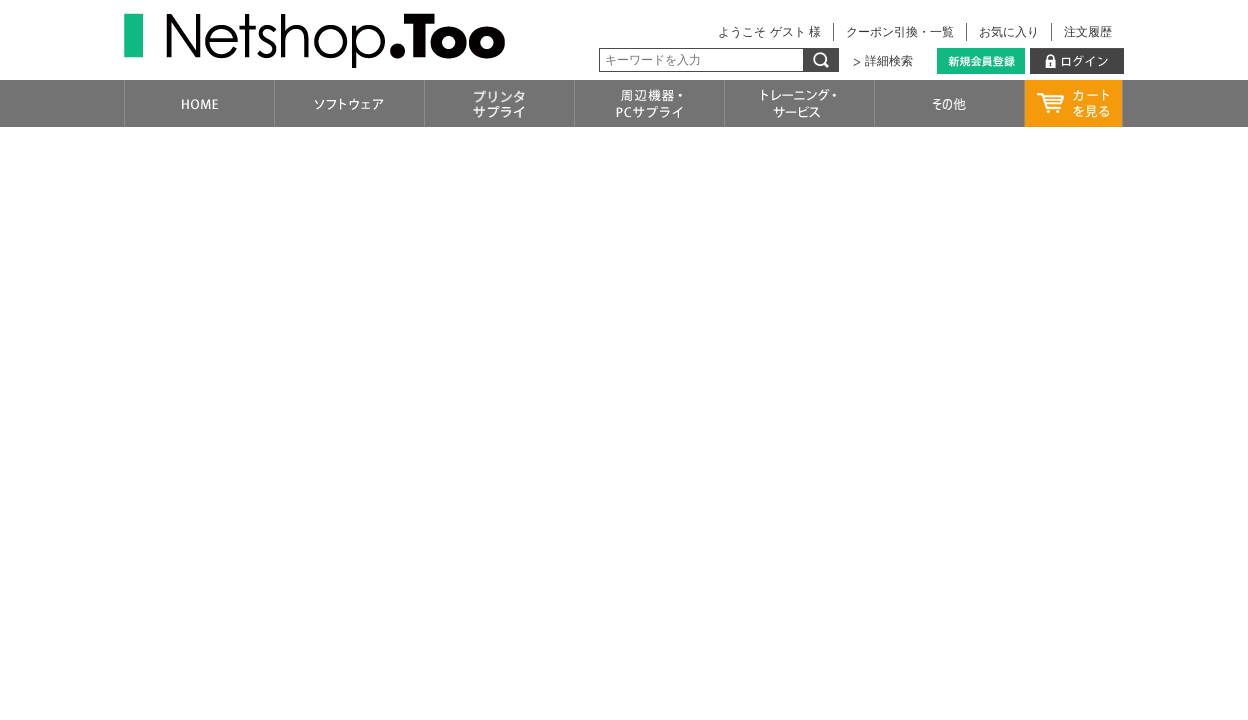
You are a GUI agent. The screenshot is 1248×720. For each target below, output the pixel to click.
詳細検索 (889, 61)
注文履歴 (1088, 32)
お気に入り (1009, 32)
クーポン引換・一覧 (900, 32)
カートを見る (1073, 103)
